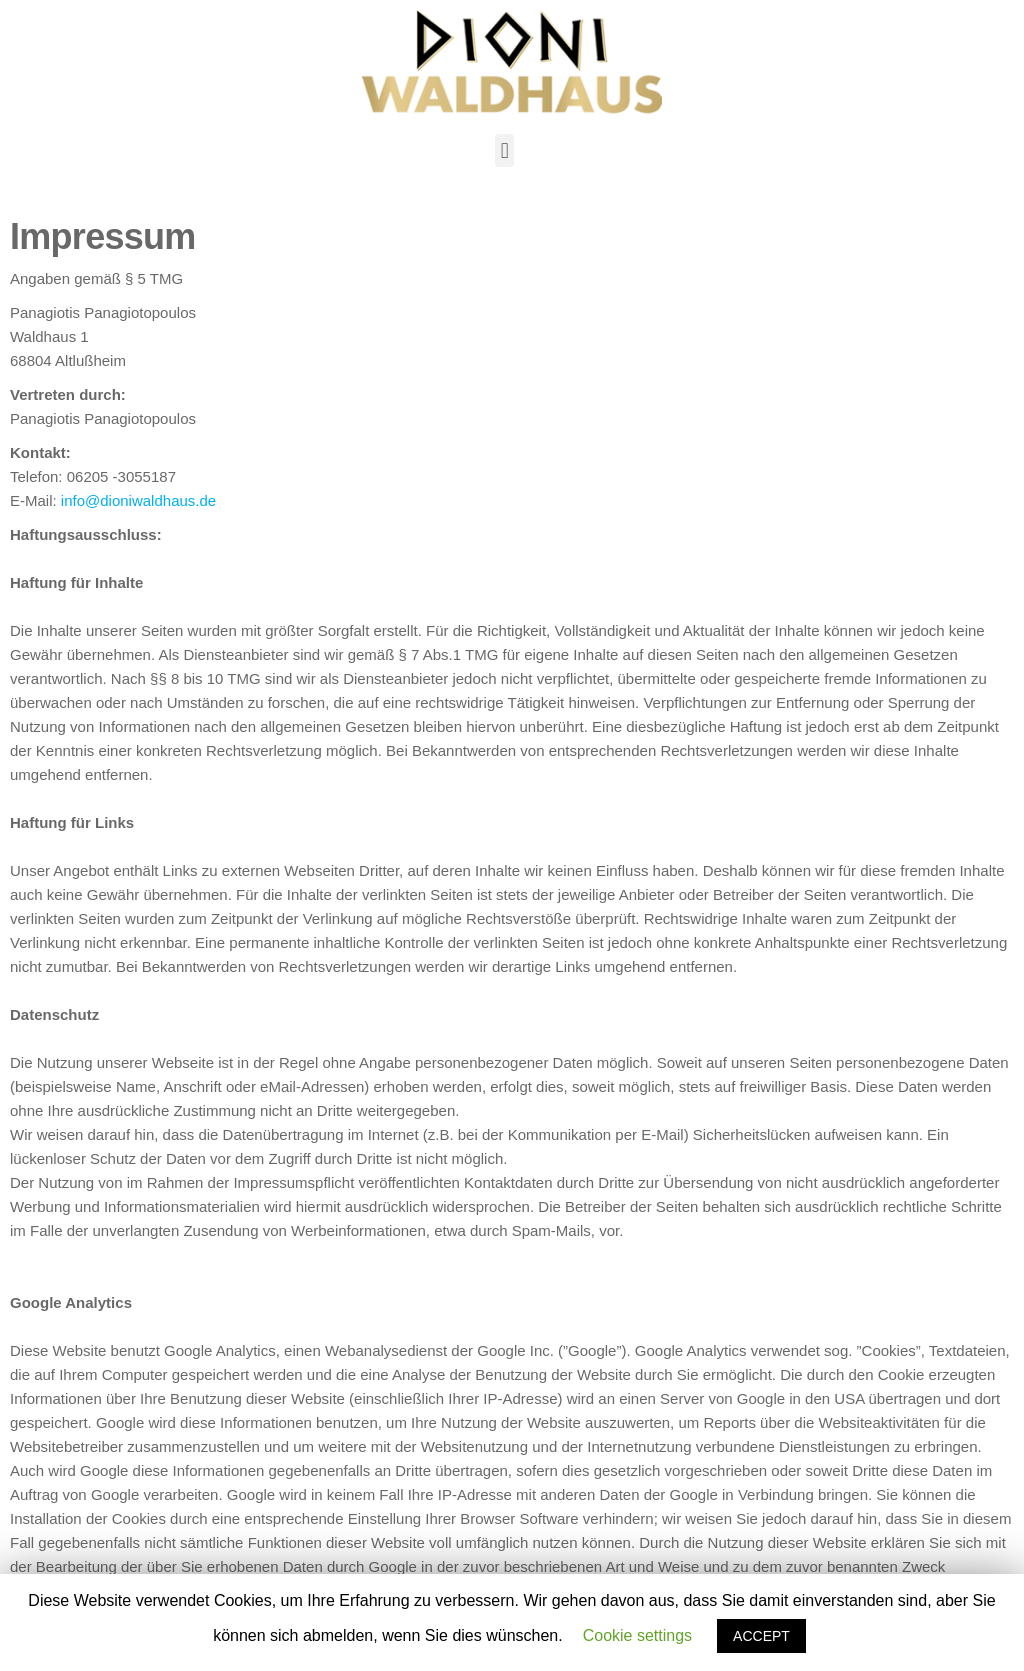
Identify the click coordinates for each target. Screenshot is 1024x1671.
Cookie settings (637, 1635)
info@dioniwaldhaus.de (138, 500)
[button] (504, 150)
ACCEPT (761, 1636)
